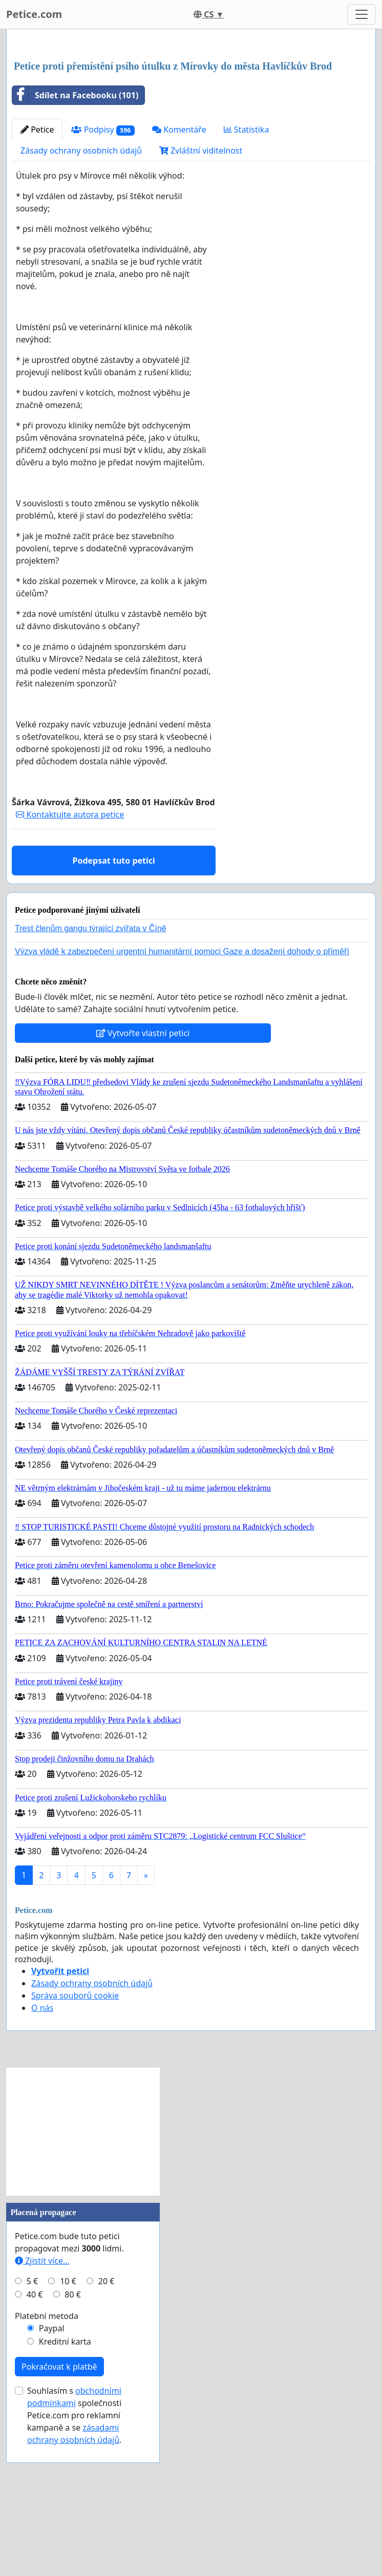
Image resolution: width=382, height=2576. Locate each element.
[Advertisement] (191, 117)
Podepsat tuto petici (114, 1004)
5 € (32, 2424)
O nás (42, 2151)
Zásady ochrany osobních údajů (81, 293)
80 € (73, 2437)
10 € (68, 2424)
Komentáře (179, 272)
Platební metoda (46, 2459)
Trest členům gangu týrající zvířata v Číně (90, 1071)
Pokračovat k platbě (59, 2510)
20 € (106, 2424)
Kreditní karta (65, 2485)
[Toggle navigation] (361, 14)
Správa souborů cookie (75, 2138)
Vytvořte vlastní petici (143, 1176)
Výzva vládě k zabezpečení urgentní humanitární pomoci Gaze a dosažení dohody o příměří (182, 1094)
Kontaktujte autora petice (70, 957)
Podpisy (103, 273)
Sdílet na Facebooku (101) (75, 238)
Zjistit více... (42, 2404)
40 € (35, 2437)
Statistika (246, 272)
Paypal (52, 2471)
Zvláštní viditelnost (200, 293)
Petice (37, 272)
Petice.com (34, 14)
